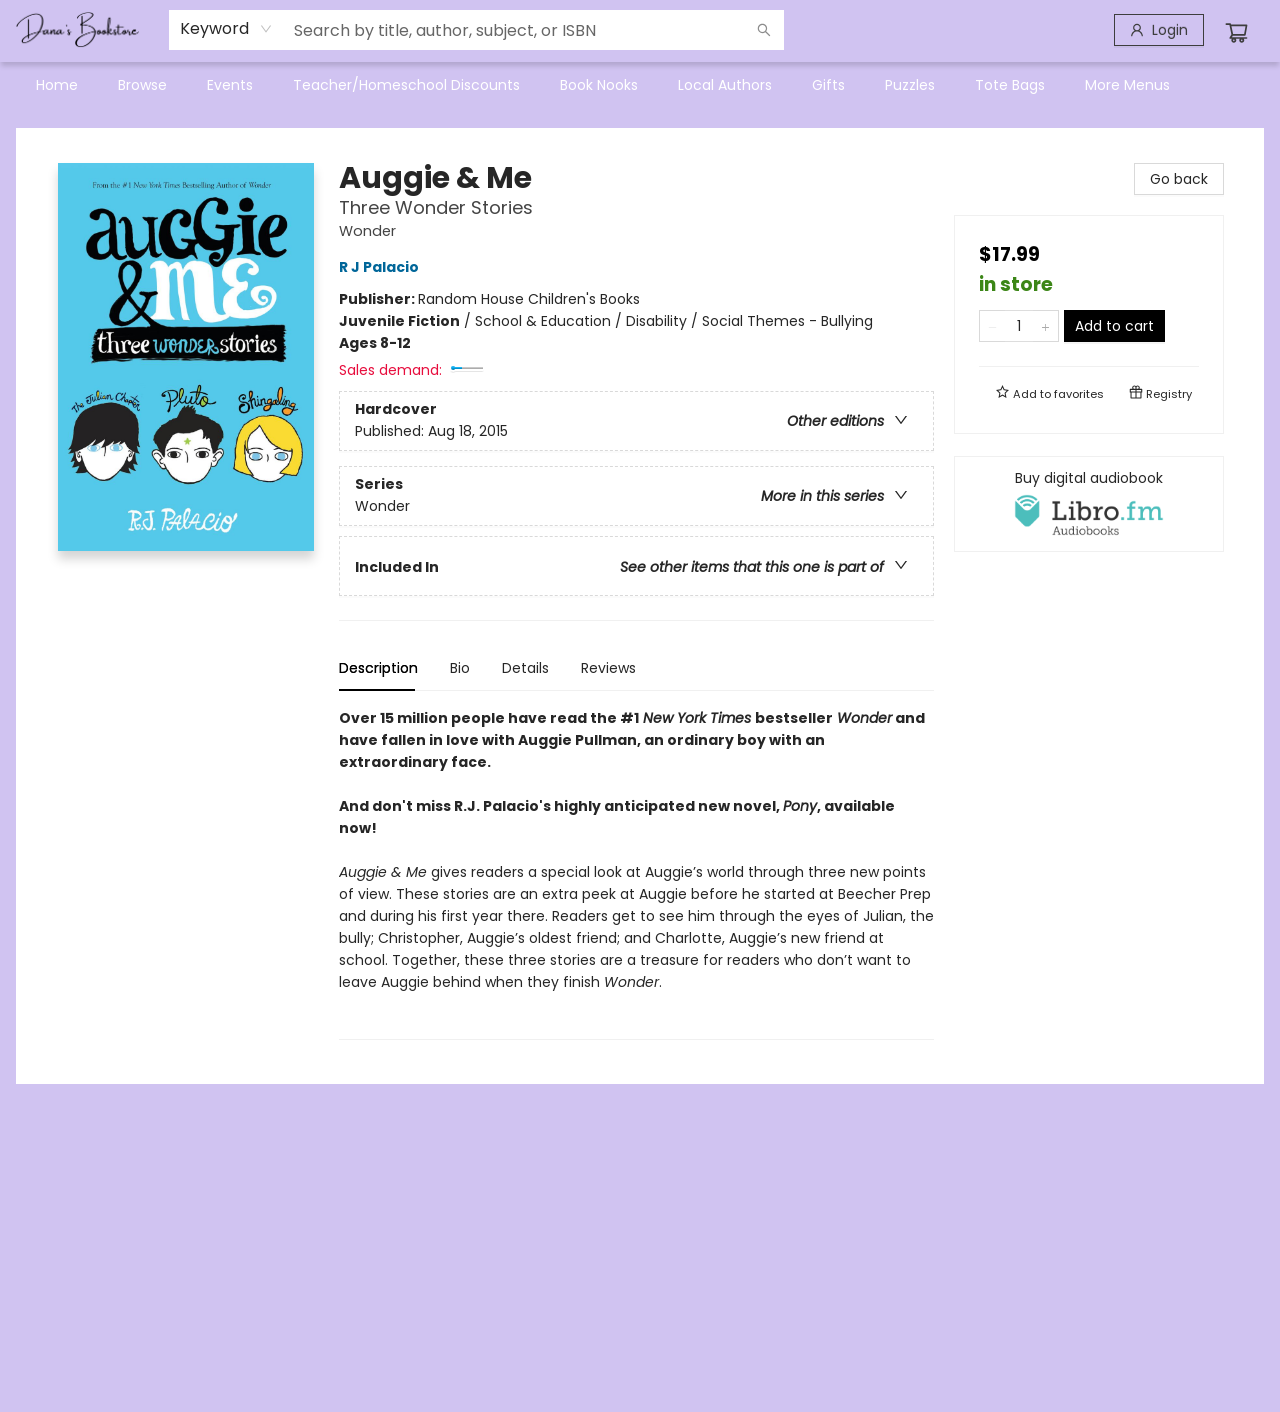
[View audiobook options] (1089, 504)
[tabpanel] (636, 873)
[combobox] (226, 29)
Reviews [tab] (608, 668)
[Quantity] (1019, 326)
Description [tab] (378, 668)
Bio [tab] (460, 668)
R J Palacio (382, 267)
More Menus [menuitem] (1127, 85)
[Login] (1159, 30)
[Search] (764, 30)
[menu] (640, 85)
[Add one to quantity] (1045, 326)
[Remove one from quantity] (992, 326)
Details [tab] (525, 668)
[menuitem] (57, 85)
